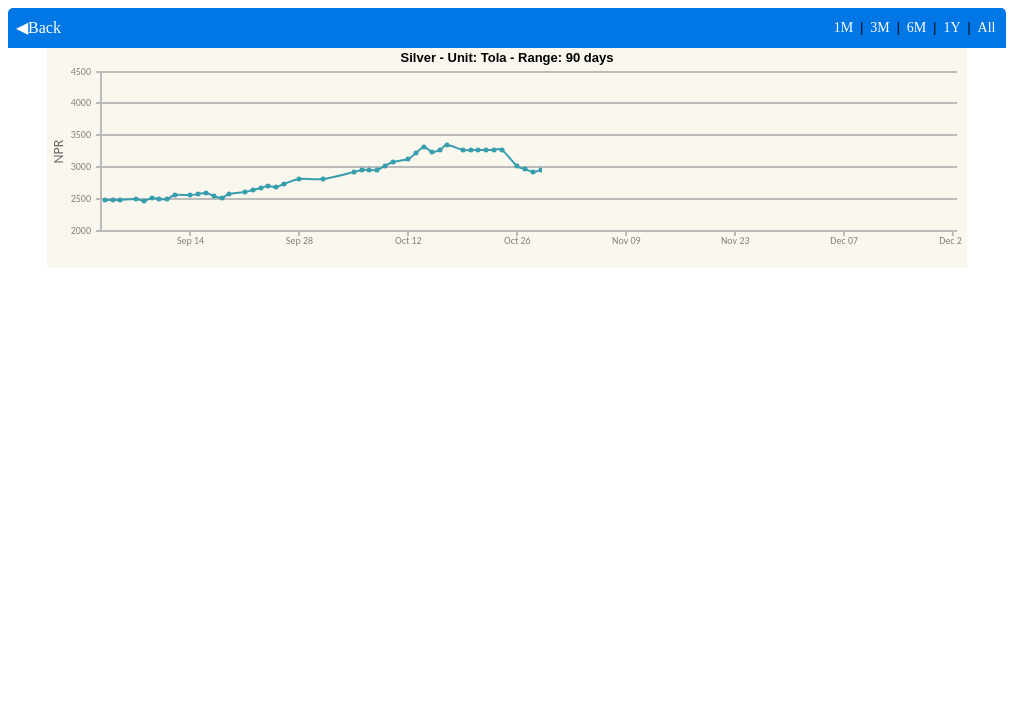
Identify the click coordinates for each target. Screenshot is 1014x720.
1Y (951, 27)
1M (843, 27)
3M (879, 27)
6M (916, 27)
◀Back (34, 27)
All (987, 27)
